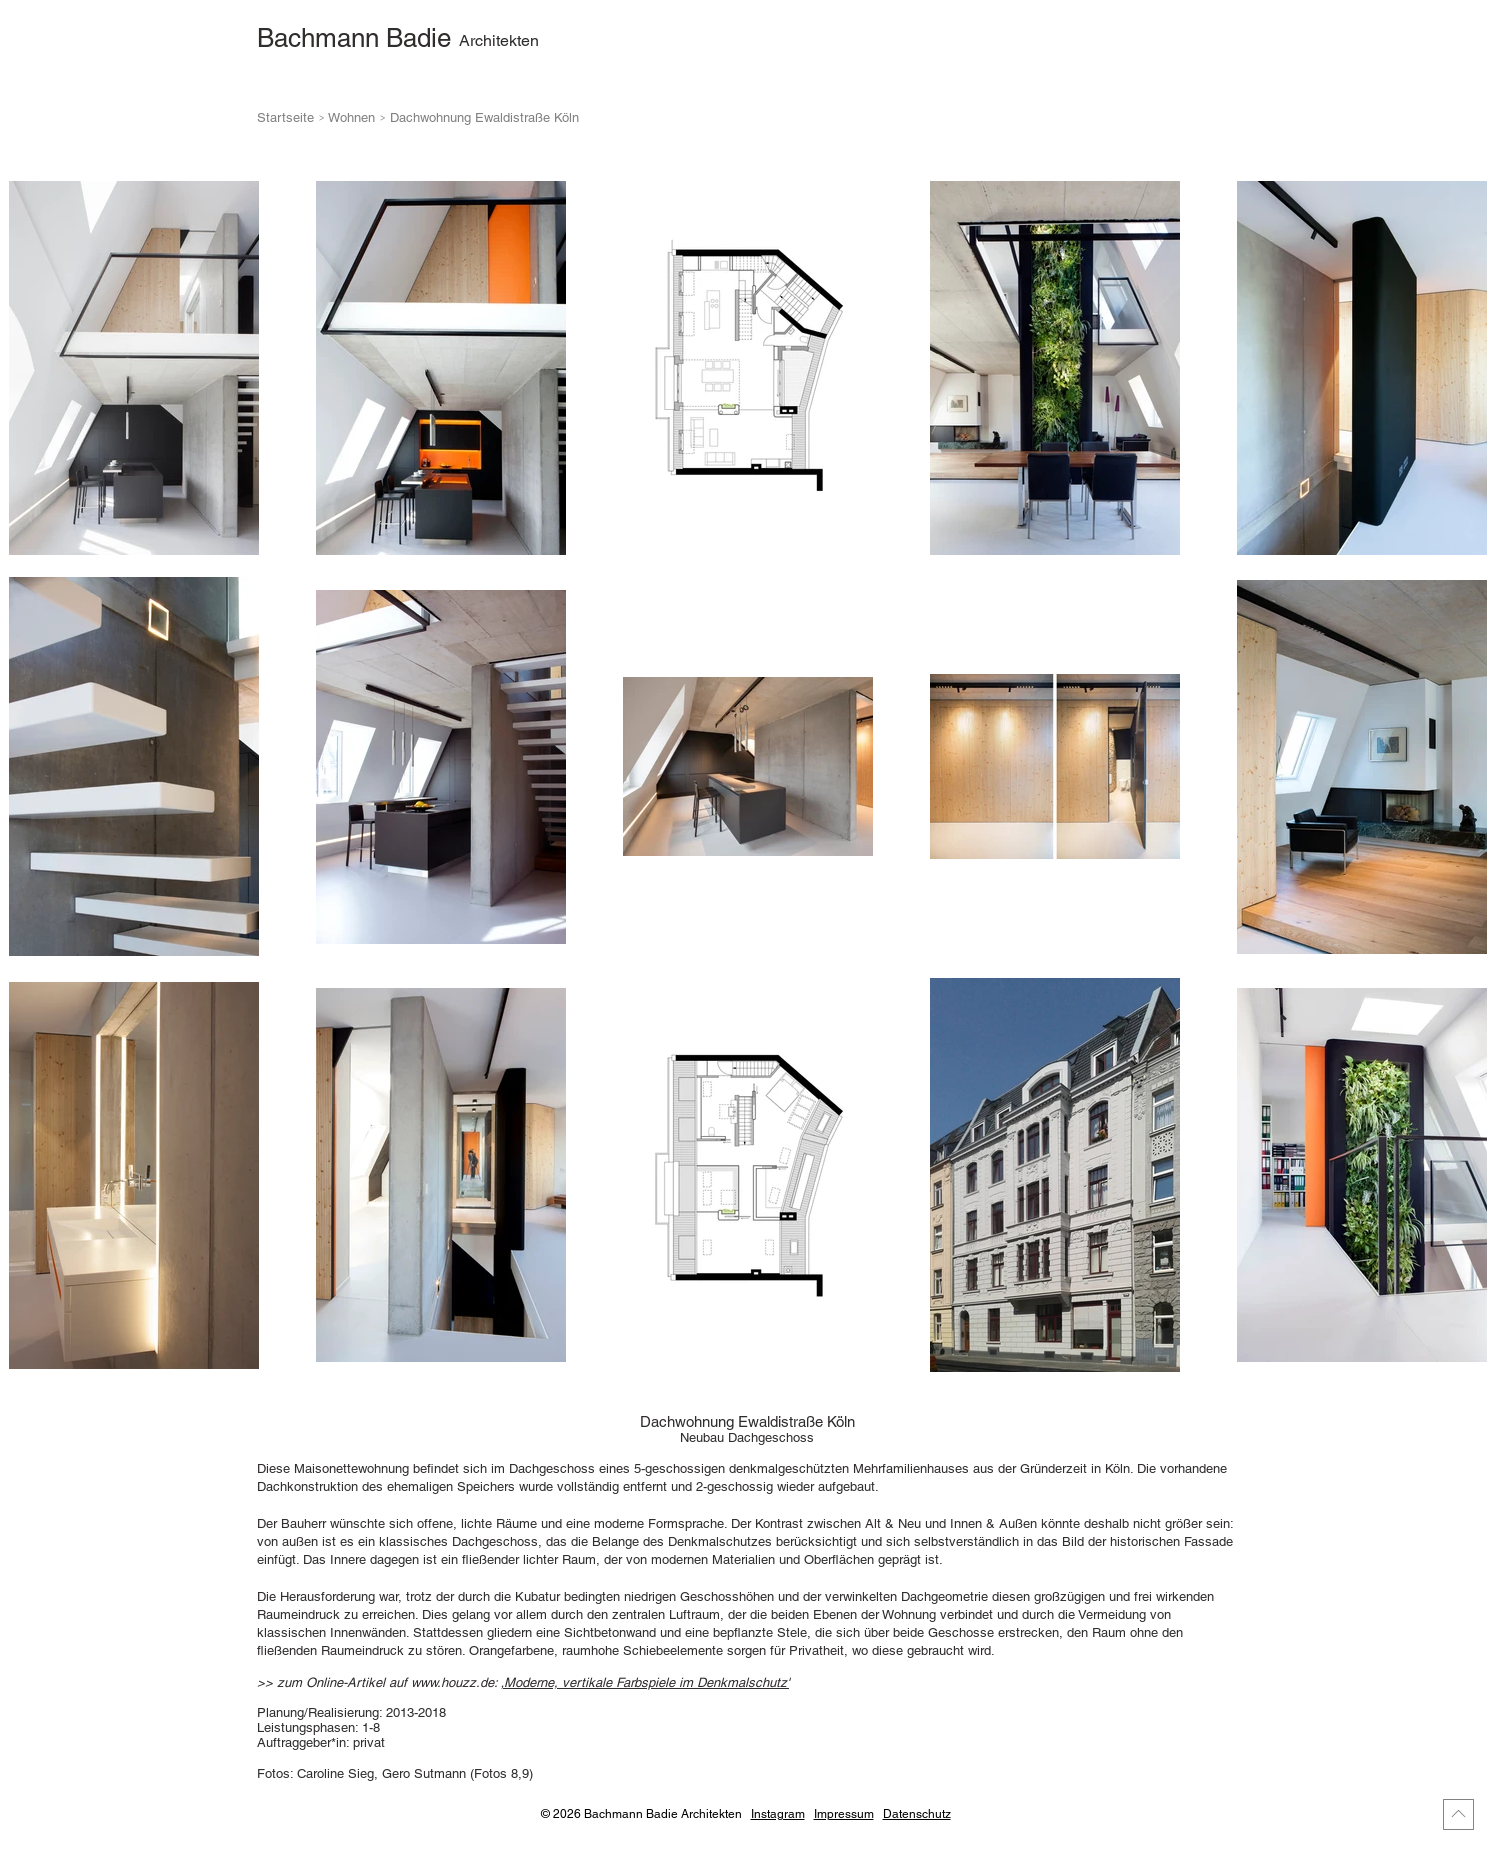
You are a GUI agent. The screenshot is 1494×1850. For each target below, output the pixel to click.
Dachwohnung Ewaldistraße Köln (484, 117)
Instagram (778, 1814)
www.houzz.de (452, 1682)
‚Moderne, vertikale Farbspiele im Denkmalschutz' (645, 1682)
